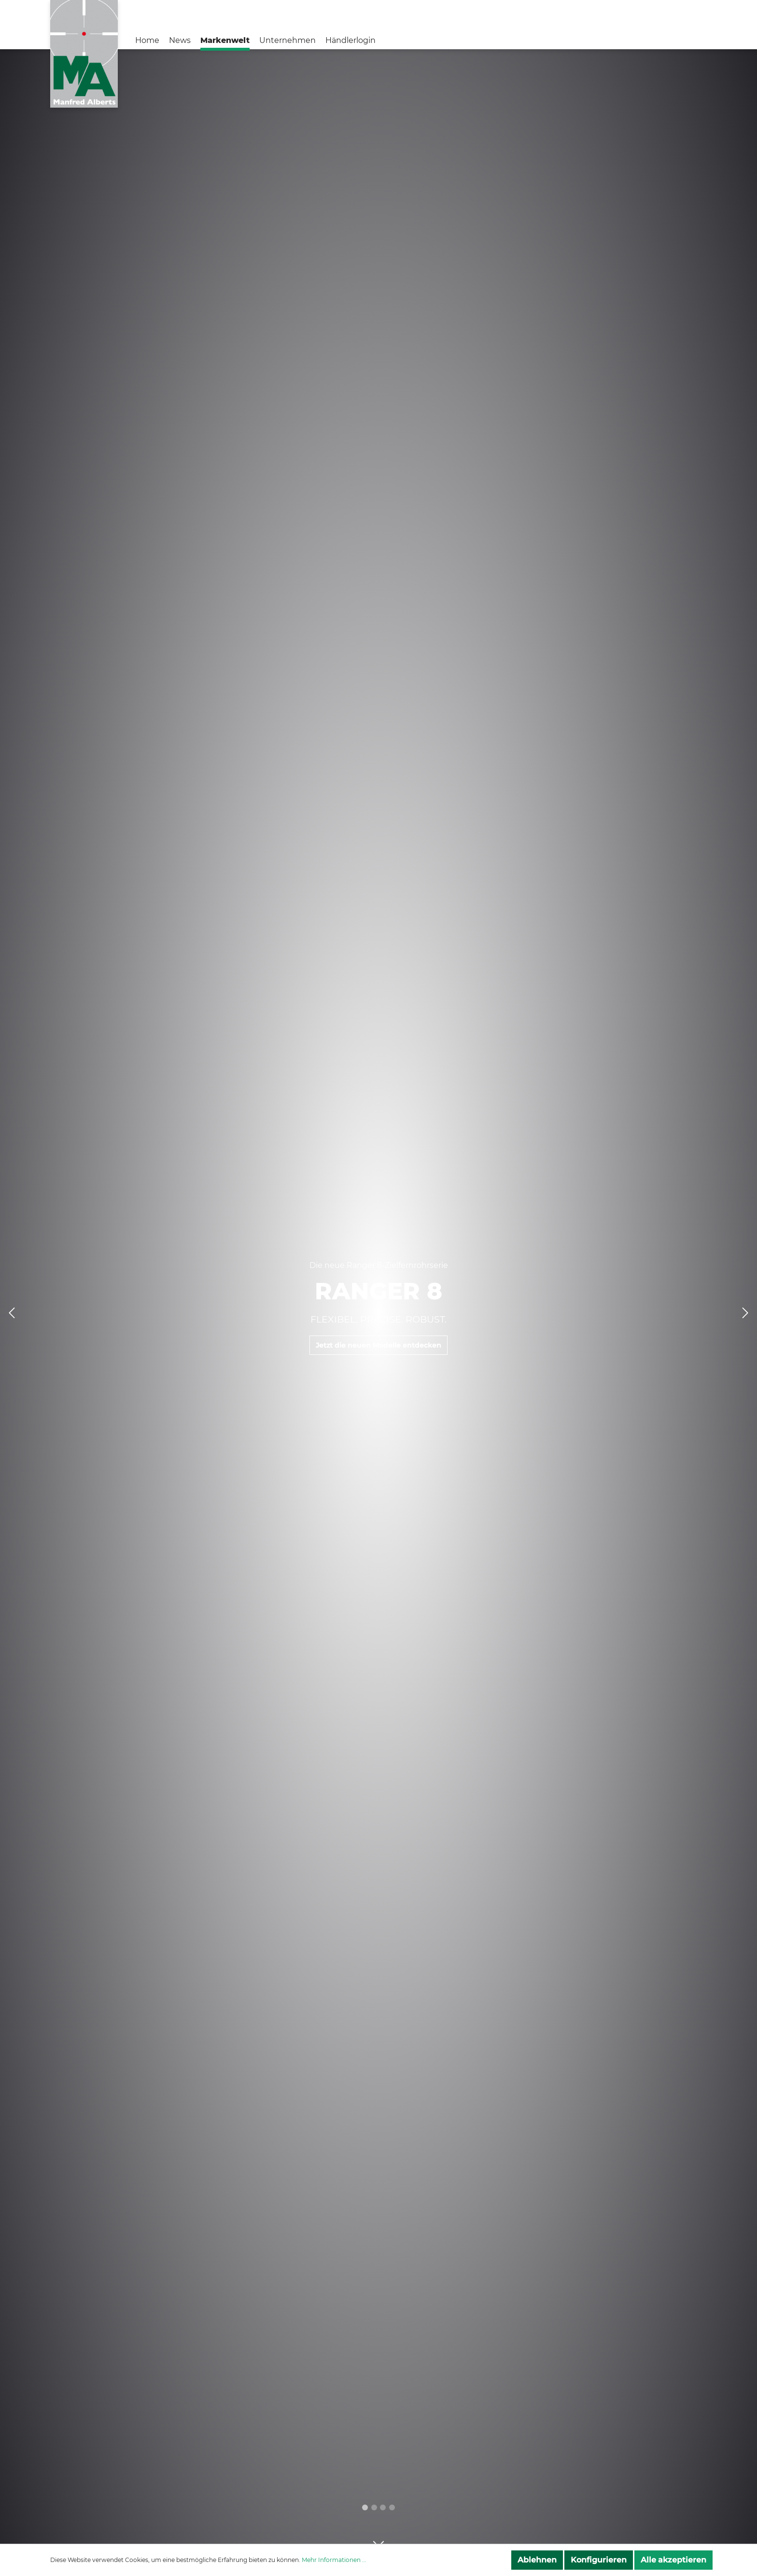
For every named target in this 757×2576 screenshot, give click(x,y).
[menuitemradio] (374, 2507)
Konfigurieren (599, 2559)
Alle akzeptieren (673, 2559)
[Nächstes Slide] (745, 1312)
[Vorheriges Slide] (11, 1312)
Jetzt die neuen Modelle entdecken (378, 1345)
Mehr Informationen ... (334, 2559)
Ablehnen (537, 2559)
